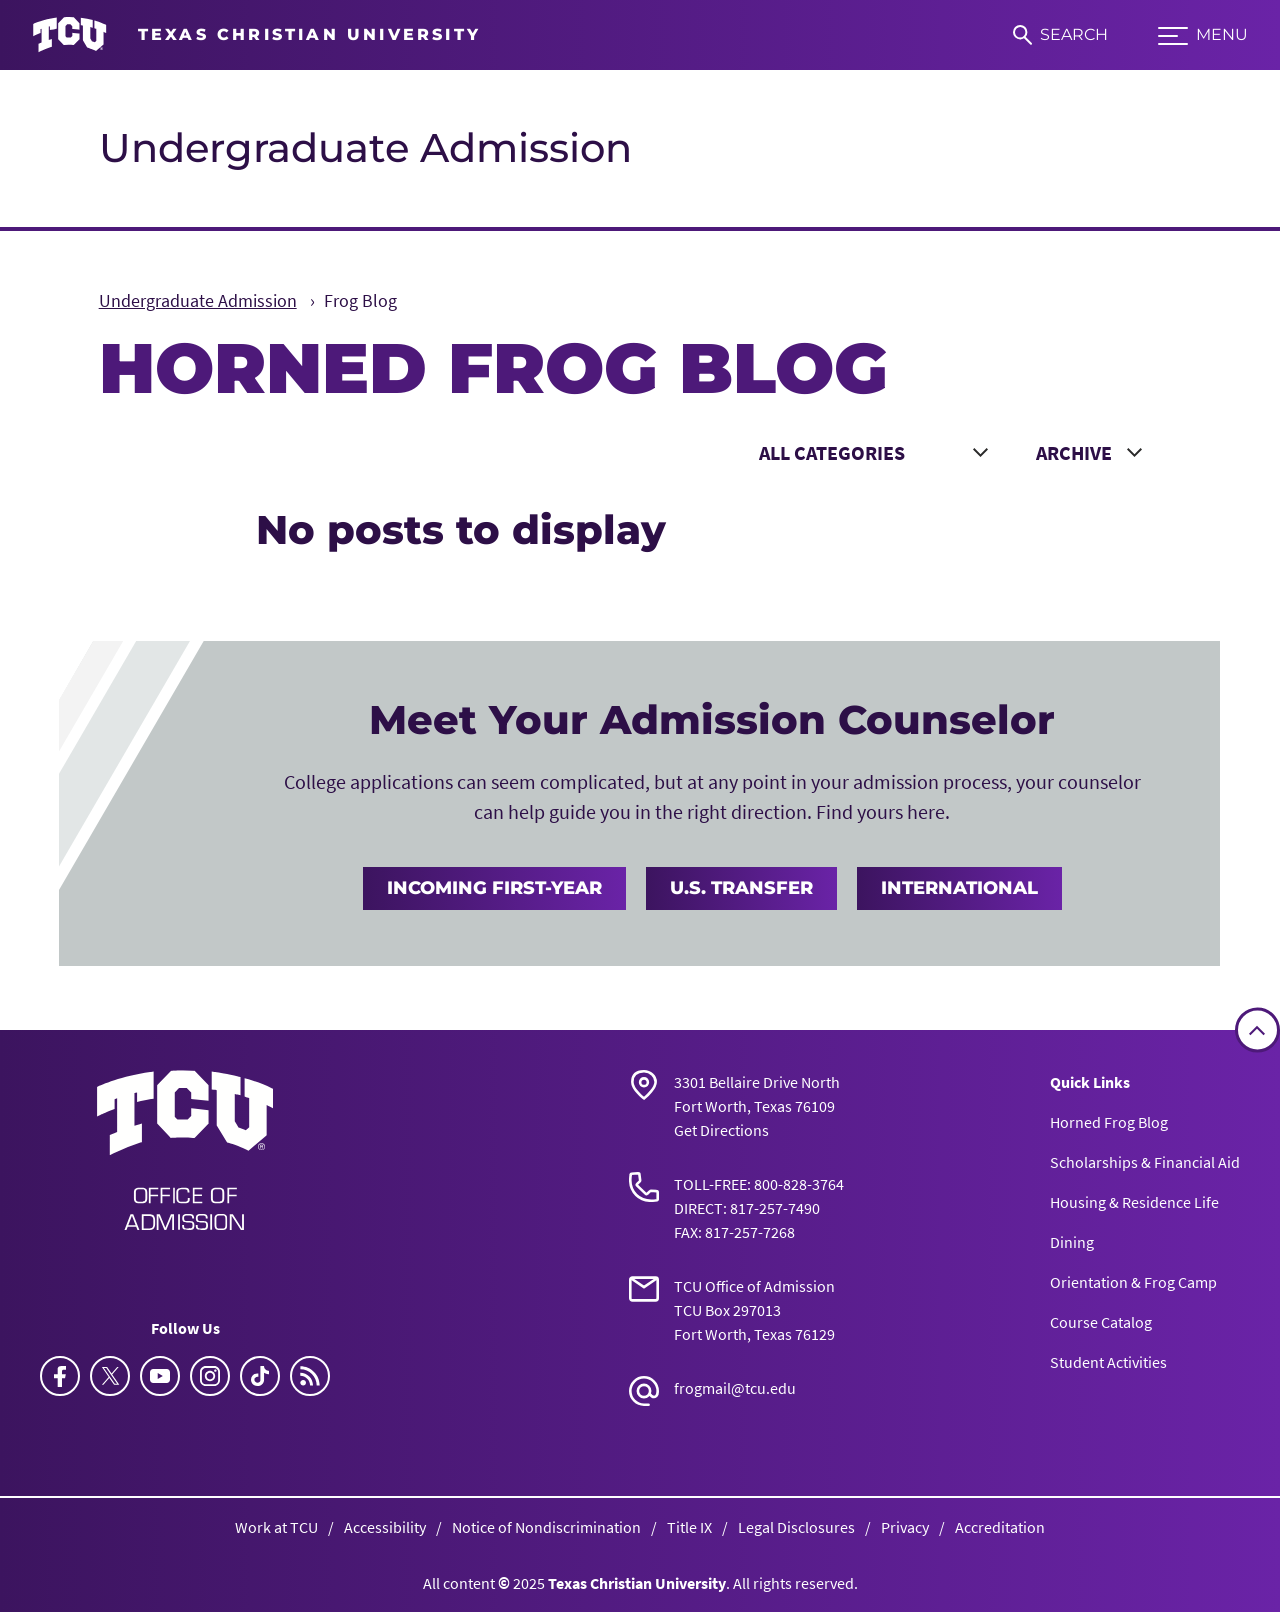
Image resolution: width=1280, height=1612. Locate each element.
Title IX (689, 1527)
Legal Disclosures (796, 1527)
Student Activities (1108, 1362)
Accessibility (385, 1527)
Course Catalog (1101, 1322)
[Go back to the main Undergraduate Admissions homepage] (185, 1150)
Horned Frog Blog (1109, 1122)
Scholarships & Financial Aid (1145, 1162)
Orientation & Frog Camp (1133, 1282)
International (959, 888)
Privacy (905, 1527)
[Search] (1060, 35)
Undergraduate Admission (365, 147)
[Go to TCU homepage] (256, 35)
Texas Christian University (637, 1583)
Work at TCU (276, 1527)
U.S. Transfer (741, 888)
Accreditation (1000, 1527)
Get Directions (721, 1130)
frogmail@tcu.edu (735, 1388)
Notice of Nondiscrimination (546, 1527)
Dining (1072, 1242)
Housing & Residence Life (1134, 1202)
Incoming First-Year (494, 888)
